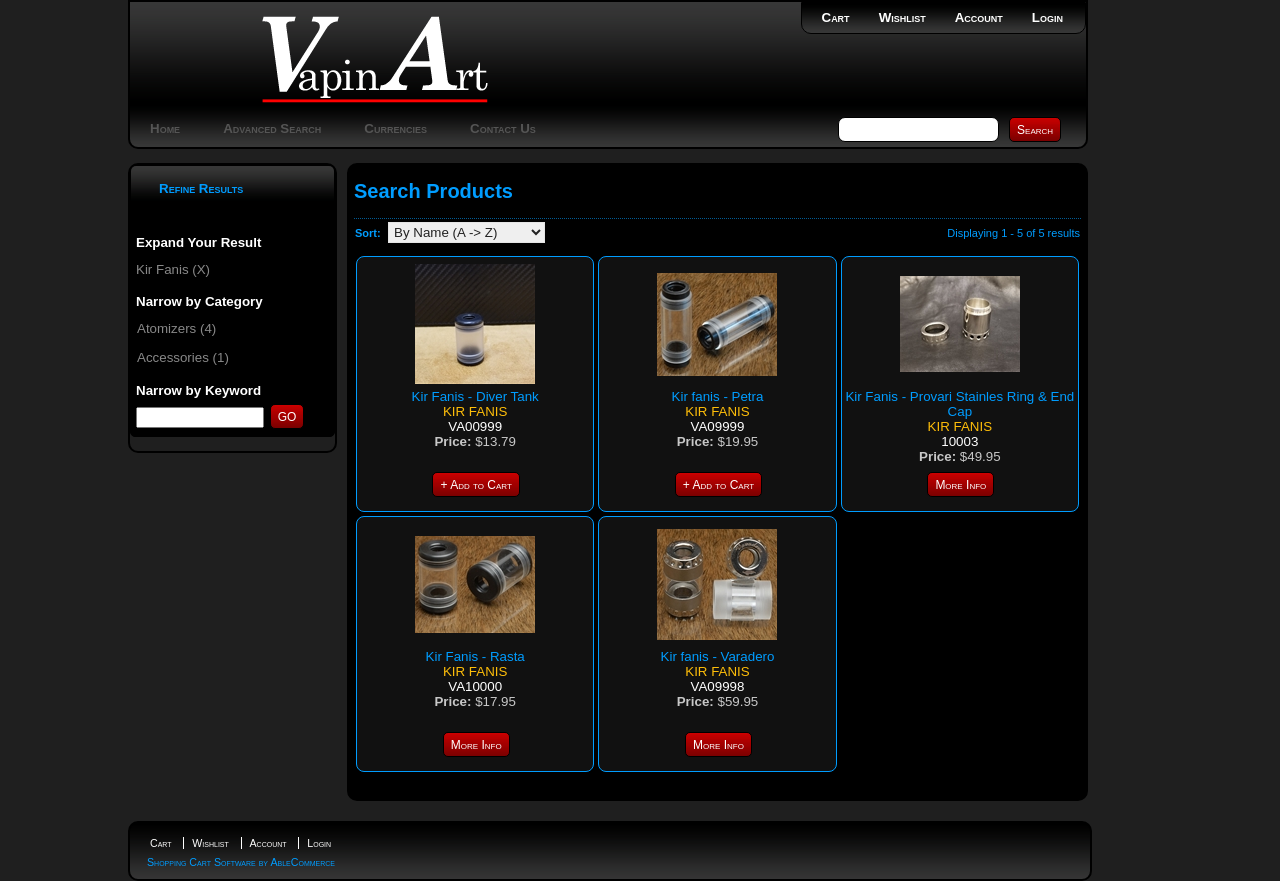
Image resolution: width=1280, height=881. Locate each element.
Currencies (395, 128)
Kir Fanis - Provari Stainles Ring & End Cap (959, 404)
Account (979, 17)
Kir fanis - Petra (718, 396)
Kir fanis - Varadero (718, 656)
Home (165, 128)
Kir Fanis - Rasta (475, 656)
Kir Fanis (475, 411)
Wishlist (902, 17)
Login (1047, 17)
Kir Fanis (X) (173, 269)
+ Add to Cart (475, 485)
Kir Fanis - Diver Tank (475, 396)
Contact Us (503, 128)
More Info (960, 485)
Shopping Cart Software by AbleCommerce (241, 862)
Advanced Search (272, 128)
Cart (836, 17)
